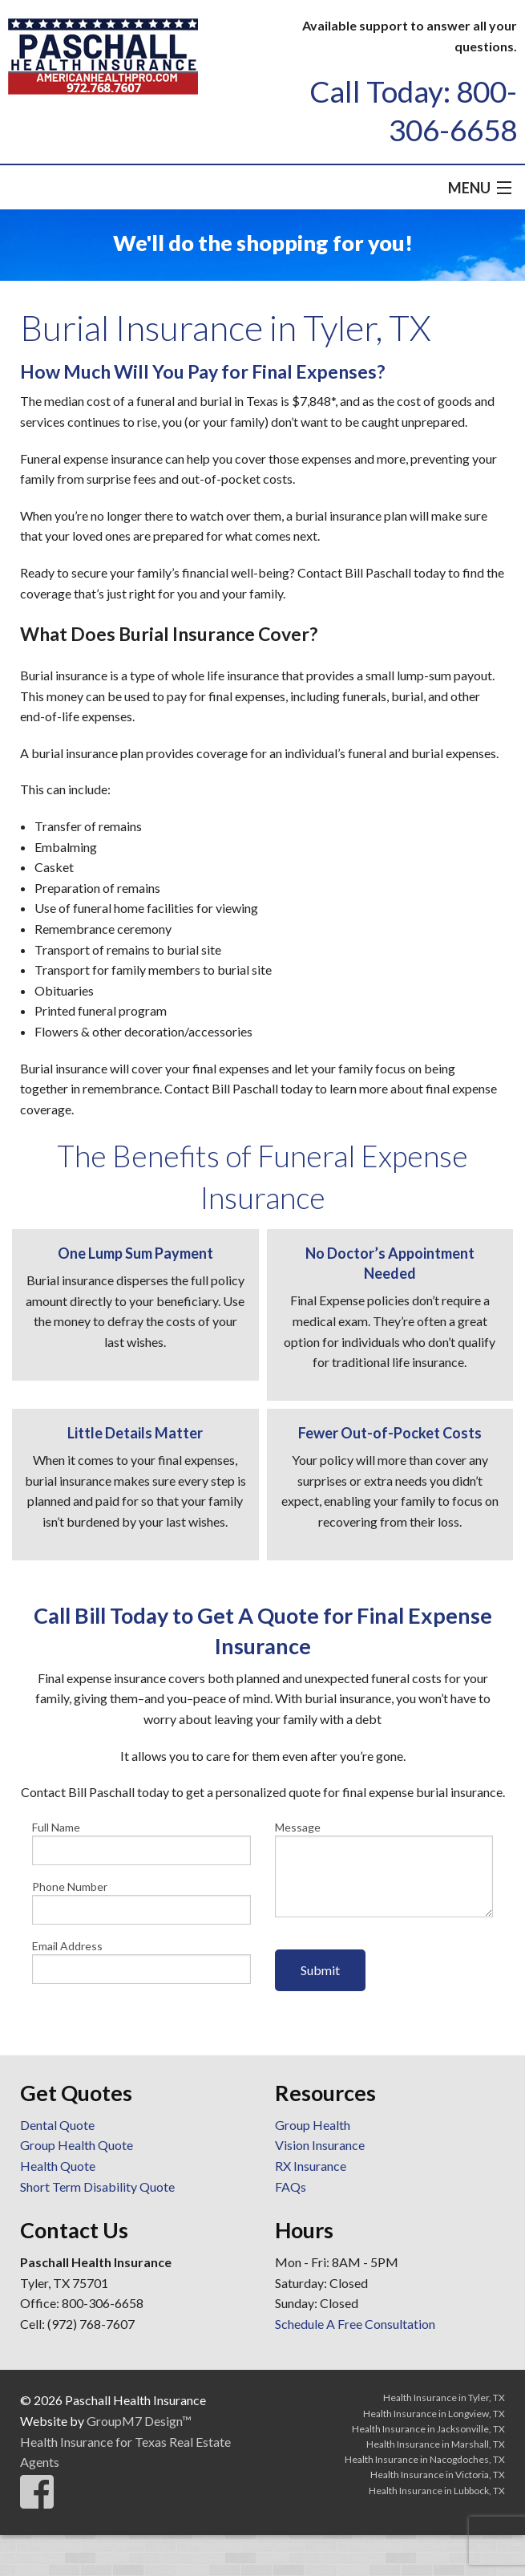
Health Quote (57, 2165)
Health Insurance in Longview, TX (434, 2414)
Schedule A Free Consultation (355, 2323)
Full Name (141, 1842)
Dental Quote (57, 2124)
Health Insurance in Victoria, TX (437, 2474)
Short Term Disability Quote (97, 2186)
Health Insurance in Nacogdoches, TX (425, 2459)
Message (384, 1868)
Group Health (312, 2124)
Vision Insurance (320, 2144)
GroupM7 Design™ (139, 2420)
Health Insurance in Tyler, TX (444, 2397)
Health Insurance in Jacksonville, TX (428, 2429)
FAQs (290, 2186)
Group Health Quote (76, 2144)
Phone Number (141, 1902)
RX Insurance (310, 2165)
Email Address (141, 1961)
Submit (320, 1970)
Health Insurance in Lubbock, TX (437, 2491)
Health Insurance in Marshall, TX (435, 2444)
